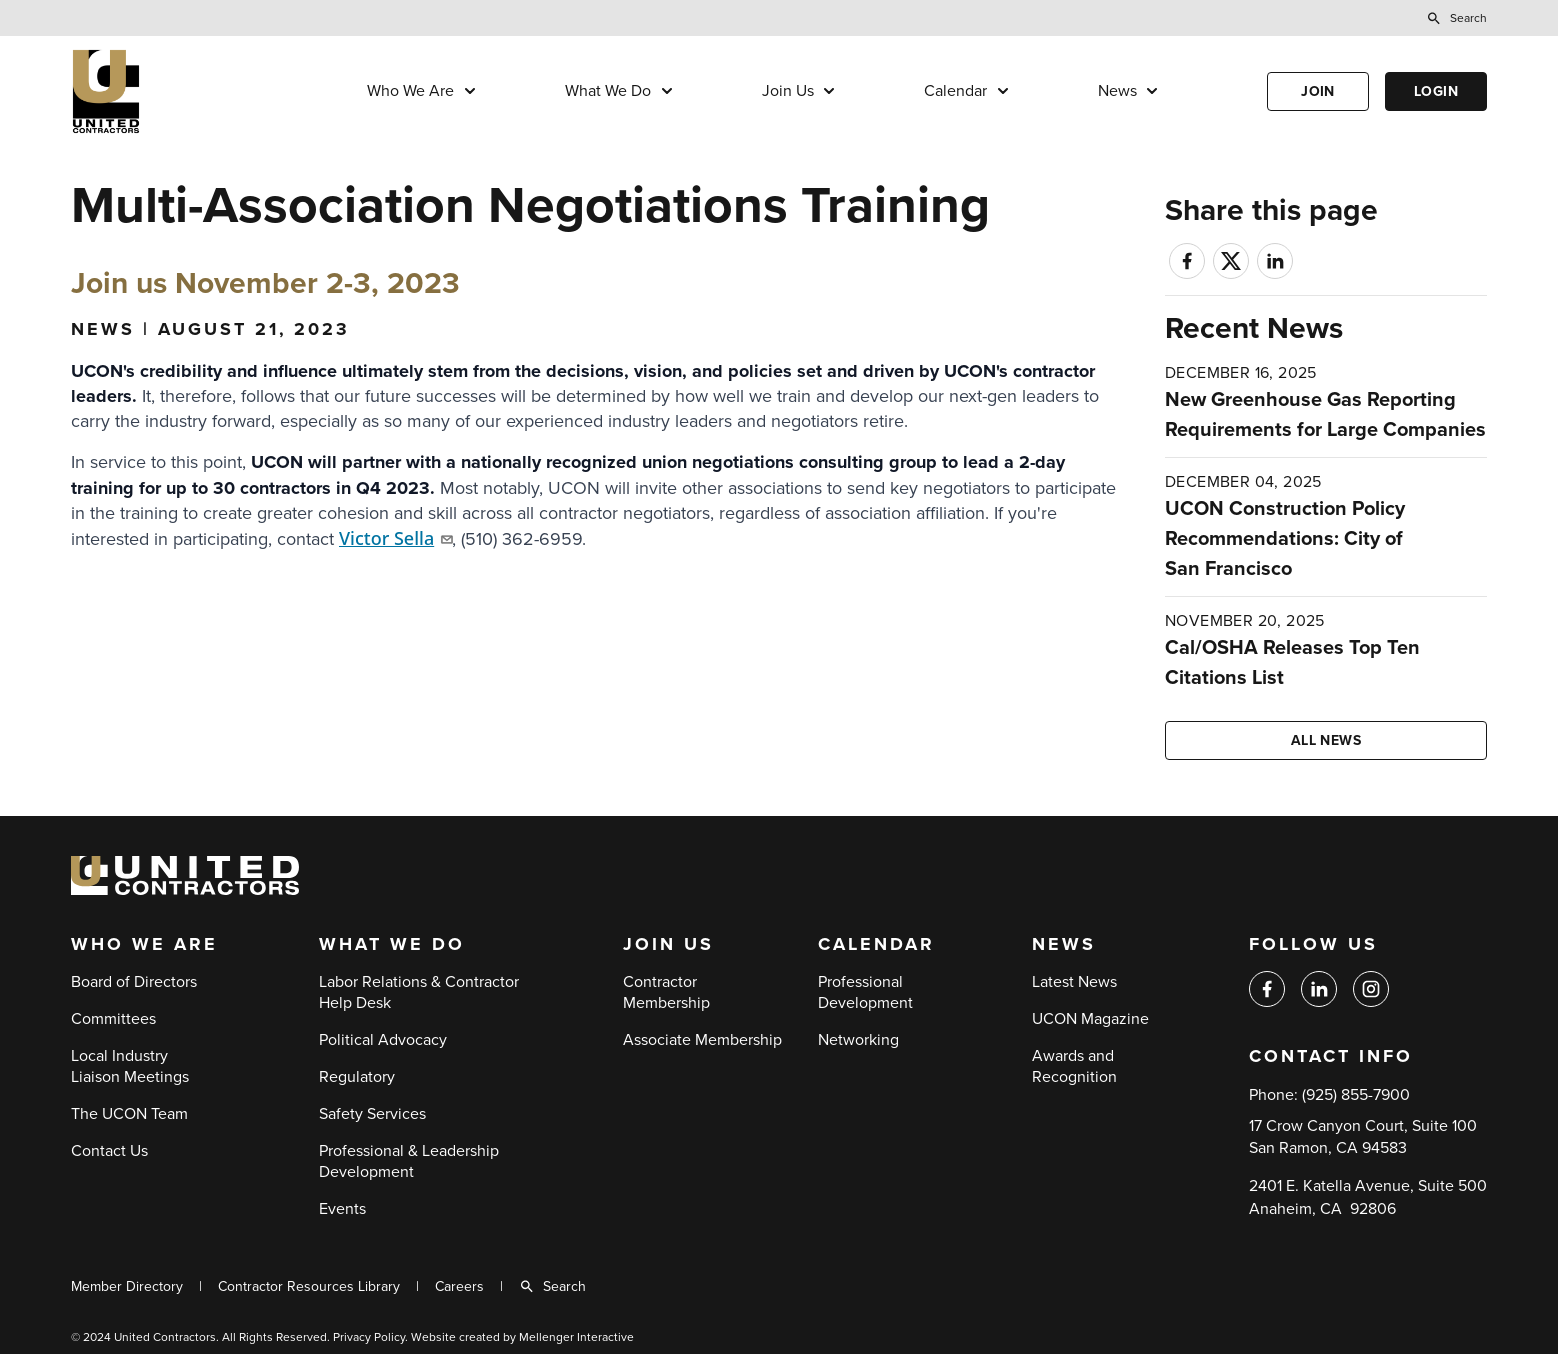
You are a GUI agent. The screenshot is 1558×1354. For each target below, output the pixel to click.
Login (1436, 91)
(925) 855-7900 (1356, 1095)
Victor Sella (395, 538)
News (1117, 91)
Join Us (788, 91)
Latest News (1074, 982)
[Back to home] (166, 91)
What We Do (608, 91)
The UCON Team (129, 1114)
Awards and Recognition (1074, 1066)
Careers (459, 1286)
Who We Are (410, 91)
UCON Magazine (1090, 1019)
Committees (113, 1019)
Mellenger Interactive (576, 1337)
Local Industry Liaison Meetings (130, 1066)
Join (1318, 91)
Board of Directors (134, 982)
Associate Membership (702, 1040)
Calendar (955, 91)
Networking (858, 1040)
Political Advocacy (383, 1040)
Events (342, 1209)
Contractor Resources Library (309, 1286)
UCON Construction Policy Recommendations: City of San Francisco (1285, 539)
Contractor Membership (666, 992)
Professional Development (865, 992)
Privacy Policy (369, 1337)
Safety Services (372, 1114)
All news (1326, 740)
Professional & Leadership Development (409, 1161)
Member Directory (127, 1286)
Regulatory (357, 1077)
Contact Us (109, 1151)
